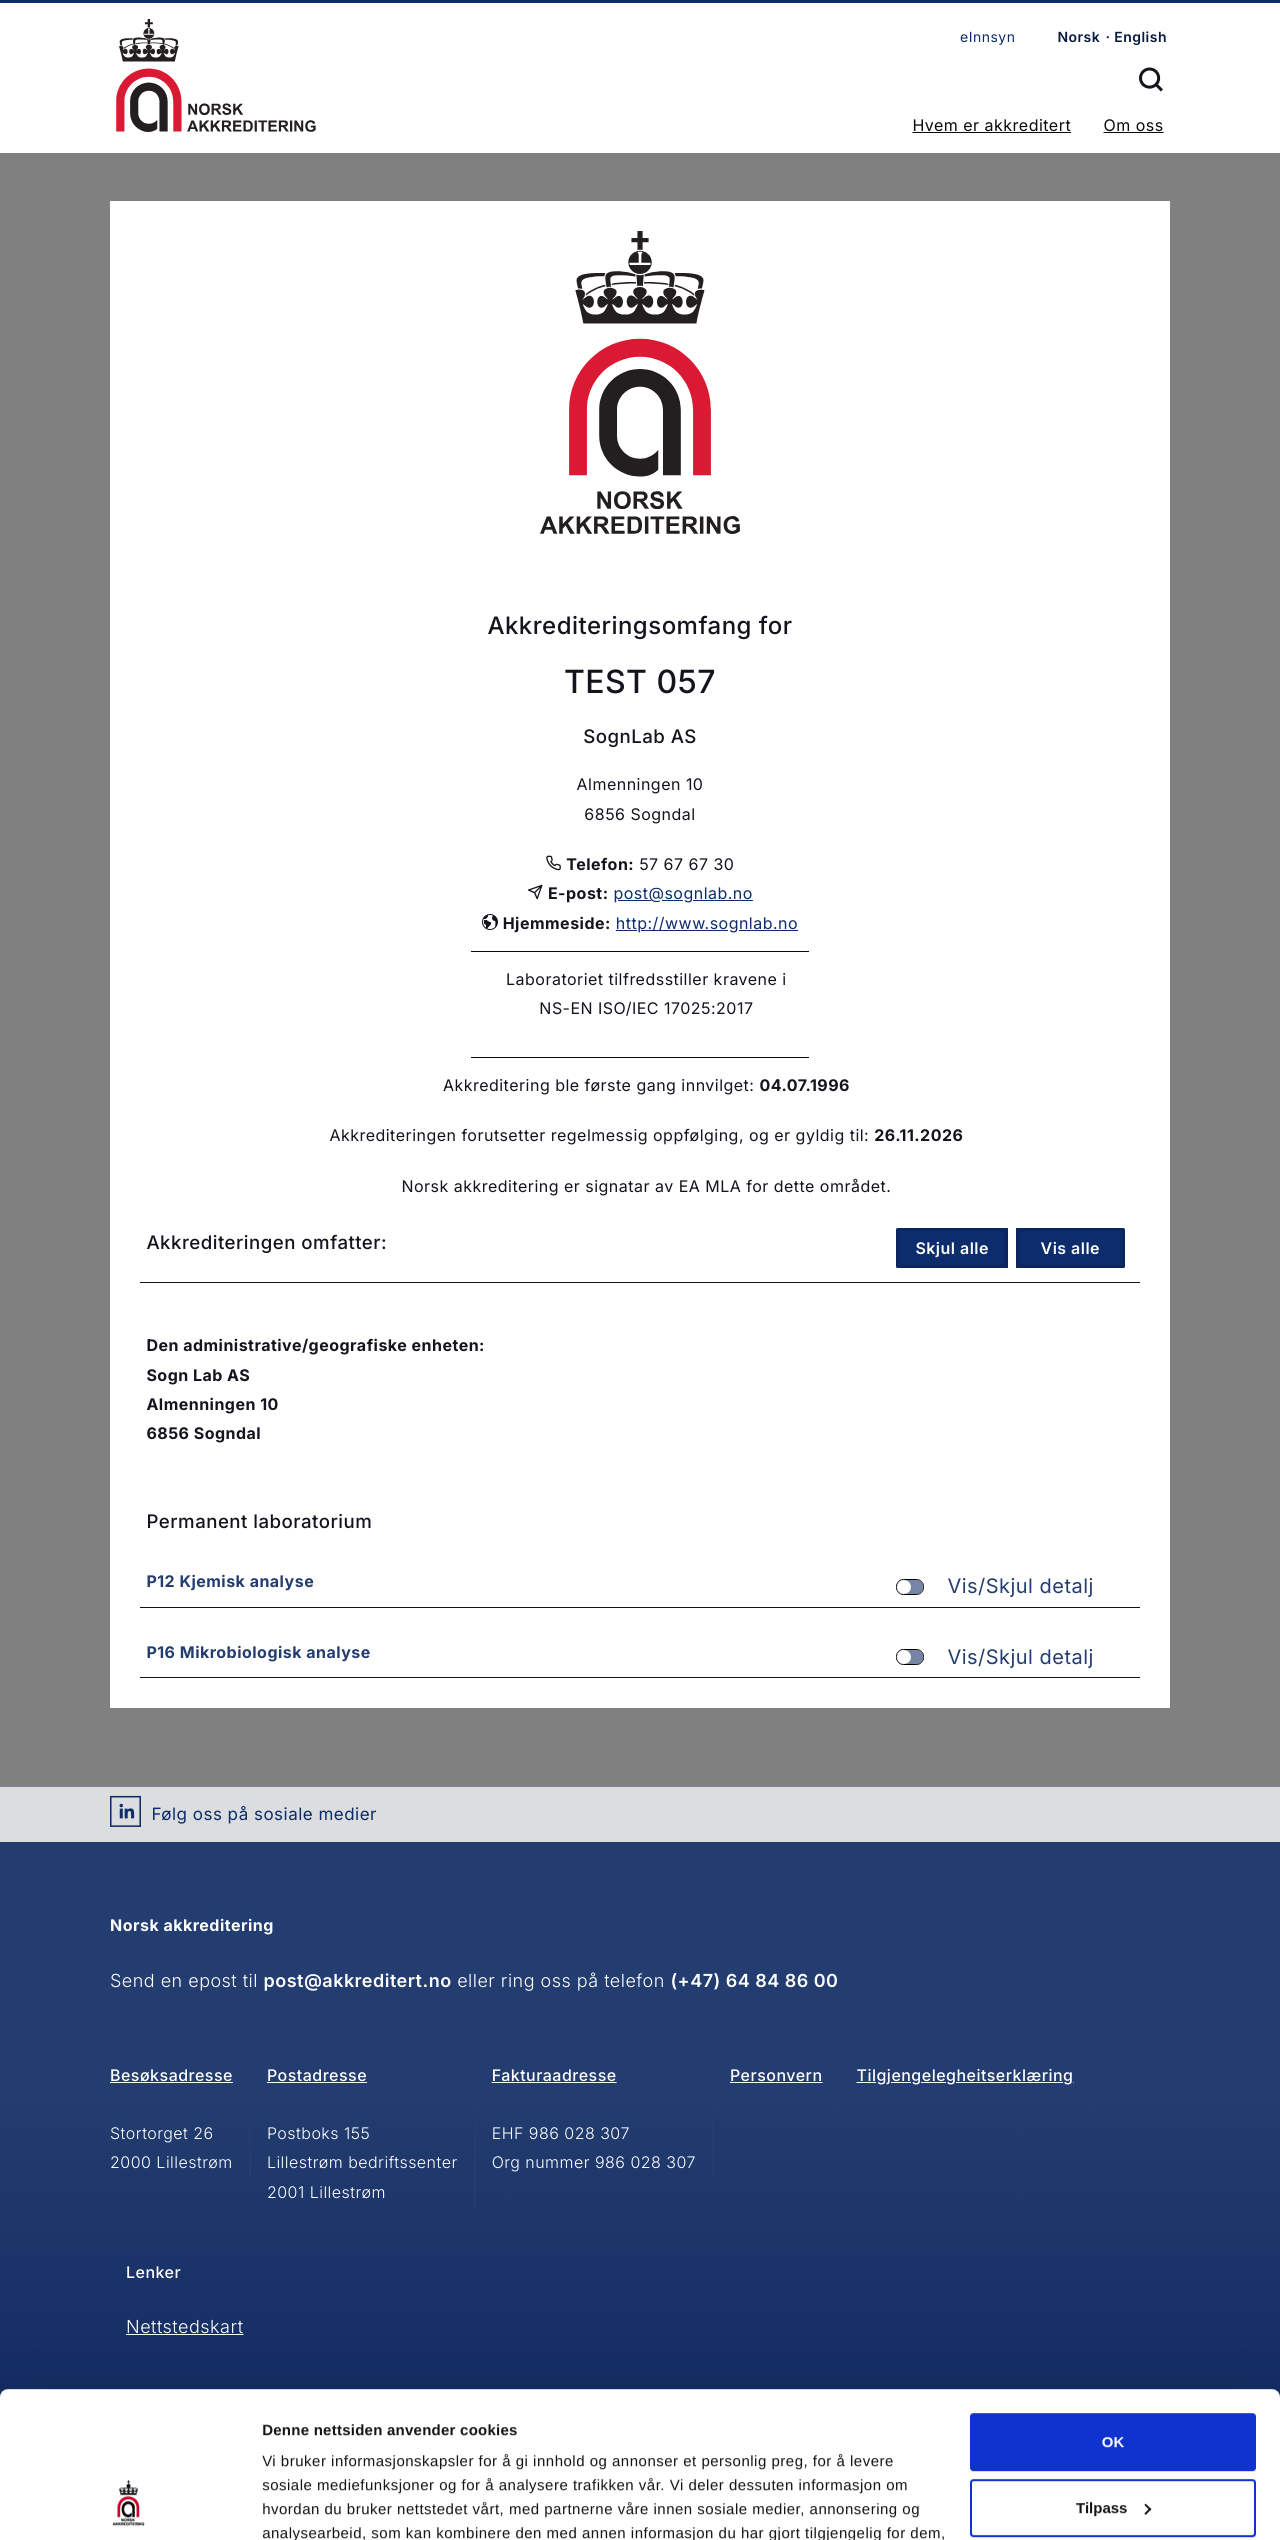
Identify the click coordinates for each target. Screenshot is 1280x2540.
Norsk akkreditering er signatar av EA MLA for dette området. (646, 1186)
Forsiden (216, 75)
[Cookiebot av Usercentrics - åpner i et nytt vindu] (129, 2501)
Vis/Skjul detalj (995, 1586)
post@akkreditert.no (358, 1981)
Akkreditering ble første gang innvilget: (599, 1085)
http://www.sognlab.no (707, 923)
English (1140, 37)
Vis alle (1071, 1248)
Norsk (1078, 37)
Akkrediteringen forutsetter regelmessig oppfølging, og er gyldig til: (599, 1135)
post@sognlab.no (683, 893)
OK (1113, 2305)
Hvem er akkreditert (991, 125)
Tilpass (1113, 2370)
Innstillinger (305, 2500)
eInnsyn (987, 37)
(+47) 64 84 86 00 (754, 1981)
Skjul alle (952, 1248)
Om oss (1133, 125)
